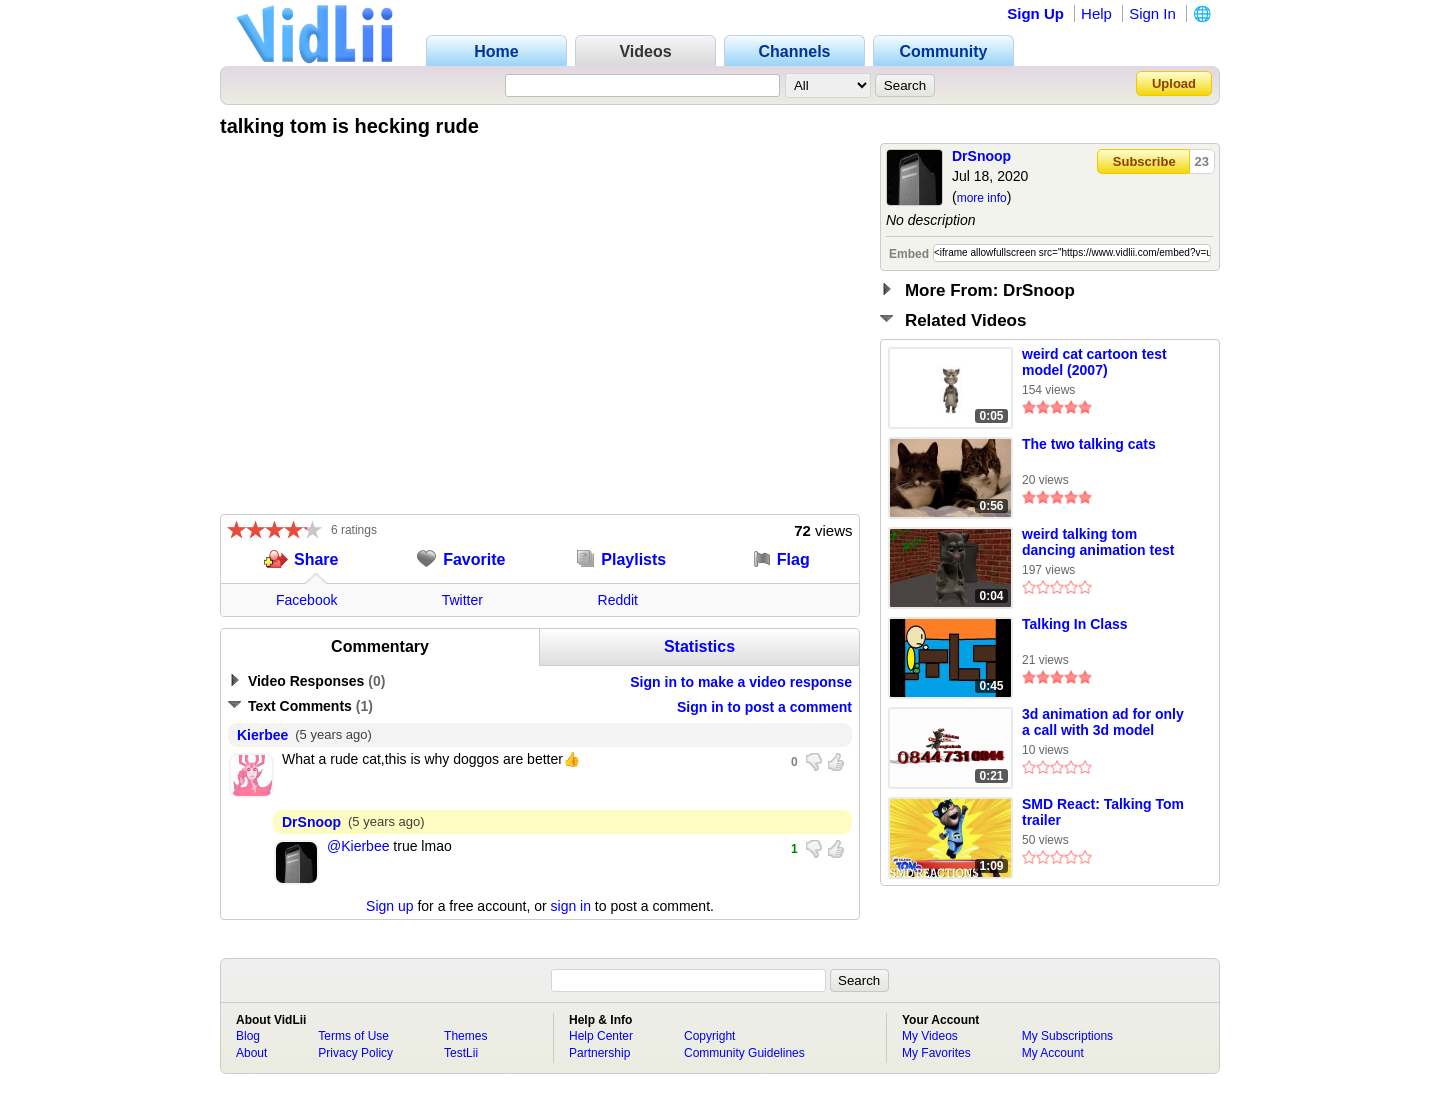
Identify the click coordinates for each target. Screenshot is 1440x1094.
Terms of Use (353, 1036)
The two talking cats (1089, 444)
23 (1202, 161)
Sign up (389, 906)
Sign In (1152, 13)
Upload (1174, 83)
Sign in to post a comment (764, 707)
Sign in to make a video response (741, 682)
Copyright (709, 1036)
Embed (909, 254)
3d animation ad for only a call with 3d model (1103, 722)
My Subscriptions (1067, 1036)
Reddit (618, 600)
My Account (1053, 1053)
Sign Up (1035, 13)
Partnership (599, 1053)
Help (1096, 13)
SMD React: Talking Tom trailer (1103, 812)
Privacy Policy (355, 1053)
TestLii (461, 1053)
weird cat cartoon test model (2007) (1094, 362)
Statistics (699, 646)
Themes (465, 1036)
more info (982, 198)
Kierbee (262, 735)
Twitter (462, 600)
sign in (571, 906)
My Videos (930, 1036)
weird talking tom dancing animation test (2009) (1098, 543)
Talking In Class (1075, 624)
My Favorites (936, 1053)
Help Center (601, 1036)
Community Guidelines (744, 1053)
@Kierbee (358, 846)
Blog (248, 1036)
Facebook (306, 600)
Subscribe (1144, 161)
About (251, 1053)
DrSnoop (981, 156)
